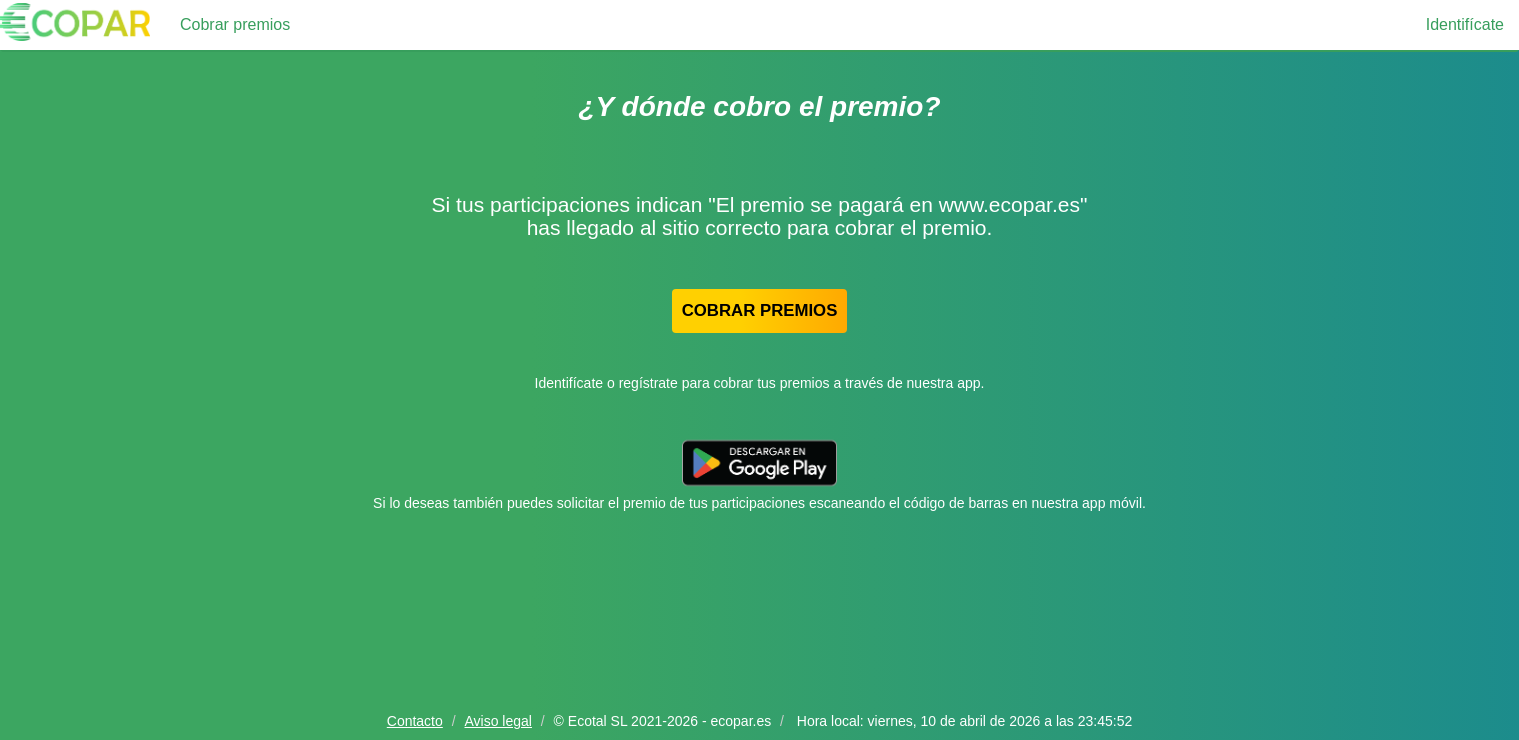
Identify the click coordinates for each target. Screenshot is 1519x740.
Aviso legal (497, 721)
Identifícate (1465, 24)
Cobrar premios (235, 24)
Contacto (415, 721)
